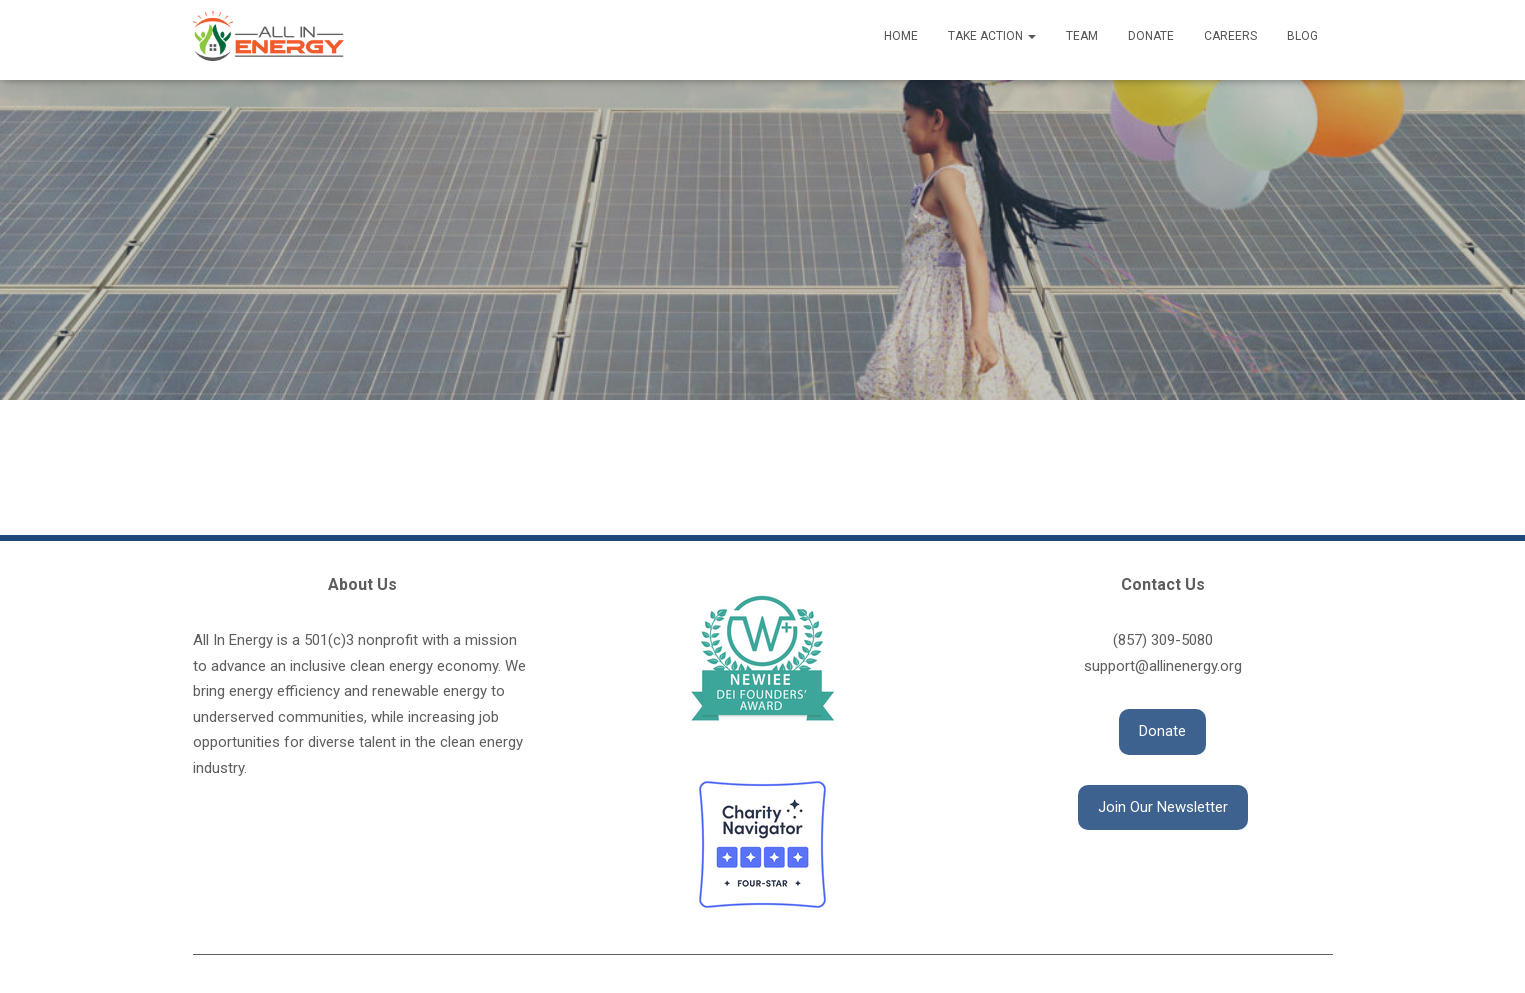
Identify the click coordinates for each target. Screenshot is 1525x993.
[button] (1162, 732)
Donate (1151, 36)
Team (1082, 36)
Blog (1302, 36)
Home (901, 36)
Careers (1230, 36)
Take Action (992, 36)
